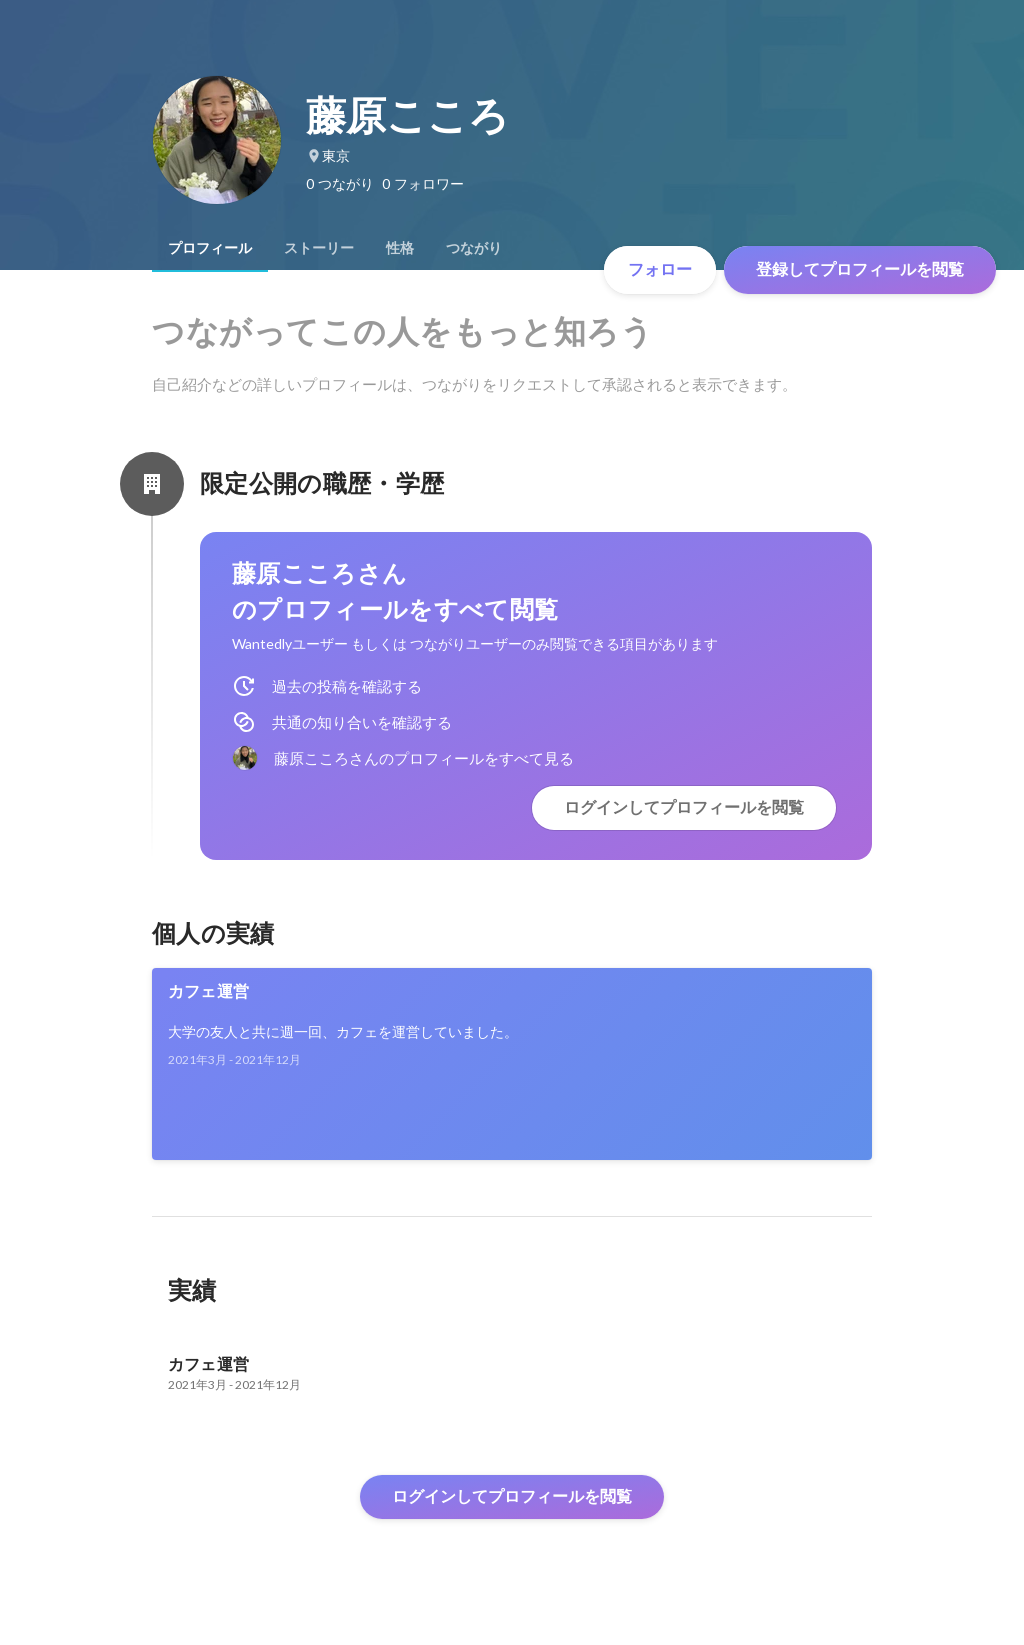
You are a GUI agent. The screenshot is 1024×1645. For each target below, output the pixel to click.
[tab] (210, 248)
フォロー (660, 269)
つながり (474, 248)
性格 (400, 248)
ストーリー (319, 248)
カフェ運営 (208, 991)
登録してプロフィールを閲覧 (860, 269)
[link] (512, 1064)
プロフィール (210, 248)
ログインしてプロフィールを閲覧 (684, 807)
